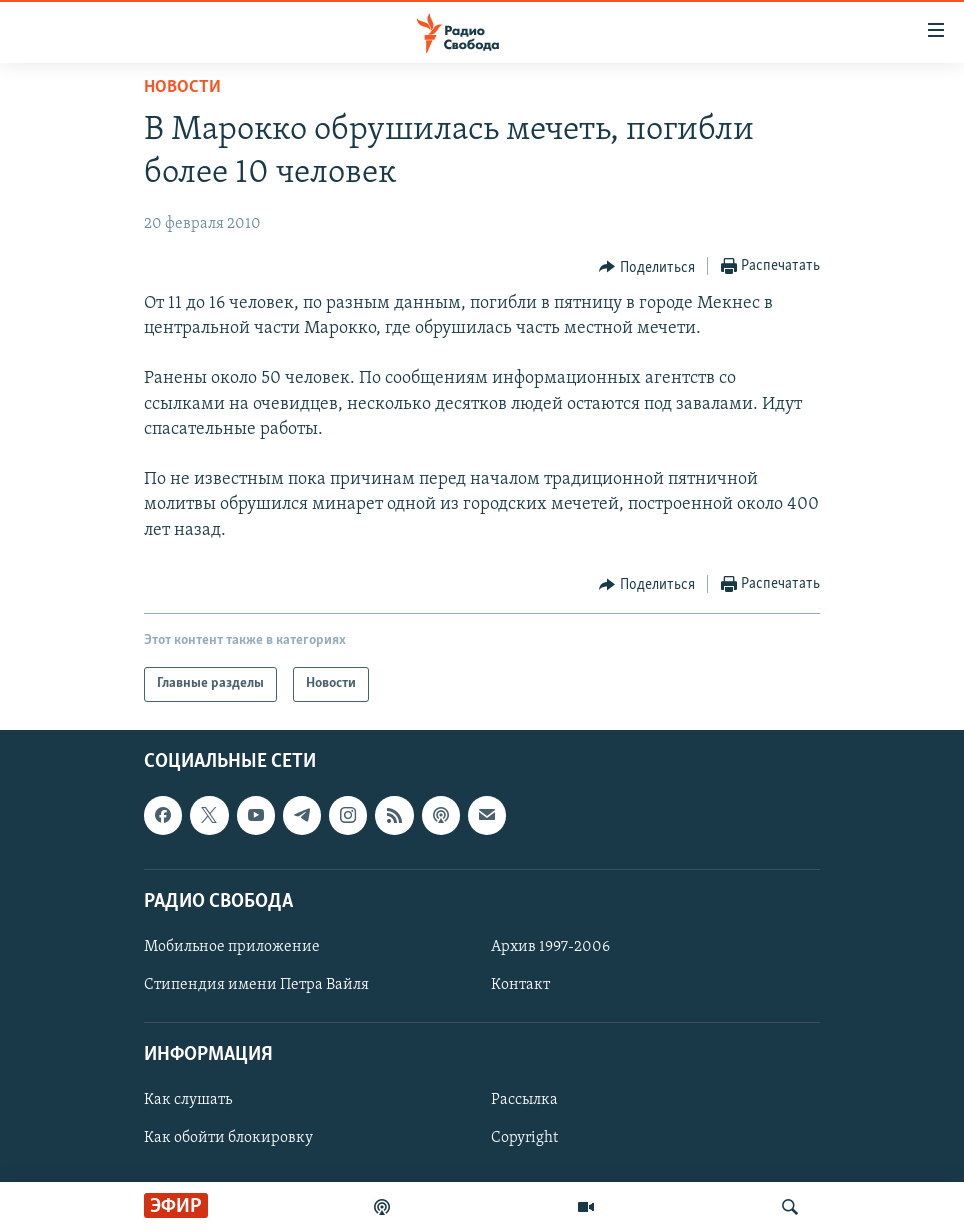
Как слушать (188, 1100)
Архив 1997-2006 (550, 947)
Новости (182, 87)
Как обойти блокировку (228, 1138)
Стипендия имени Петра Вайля (256, 985)
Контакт (520, 985)
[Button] (647, 267)
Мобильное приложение (232, 947)
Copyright (524, 1138)
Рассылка (524, 1100)
